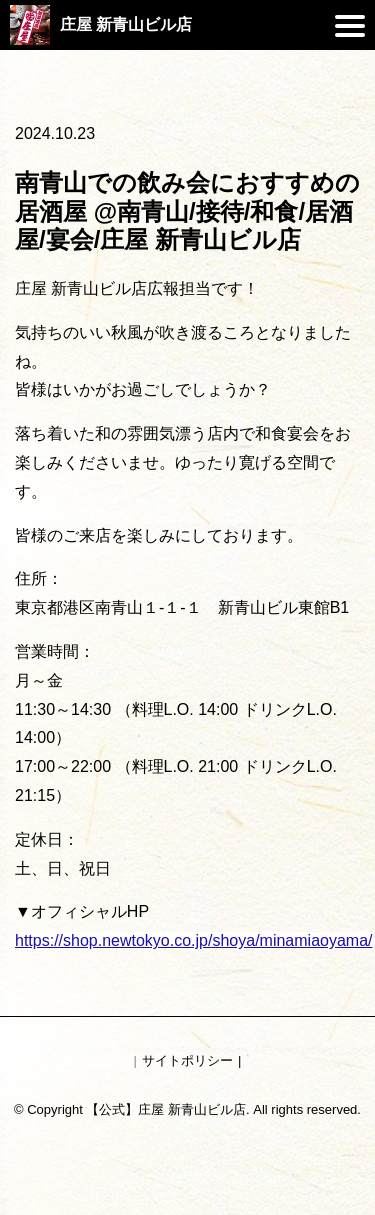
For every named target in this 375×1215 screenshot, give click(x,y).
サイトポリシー (187, 1060)
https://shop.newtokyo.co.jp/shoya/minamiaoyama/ (194, 940)
